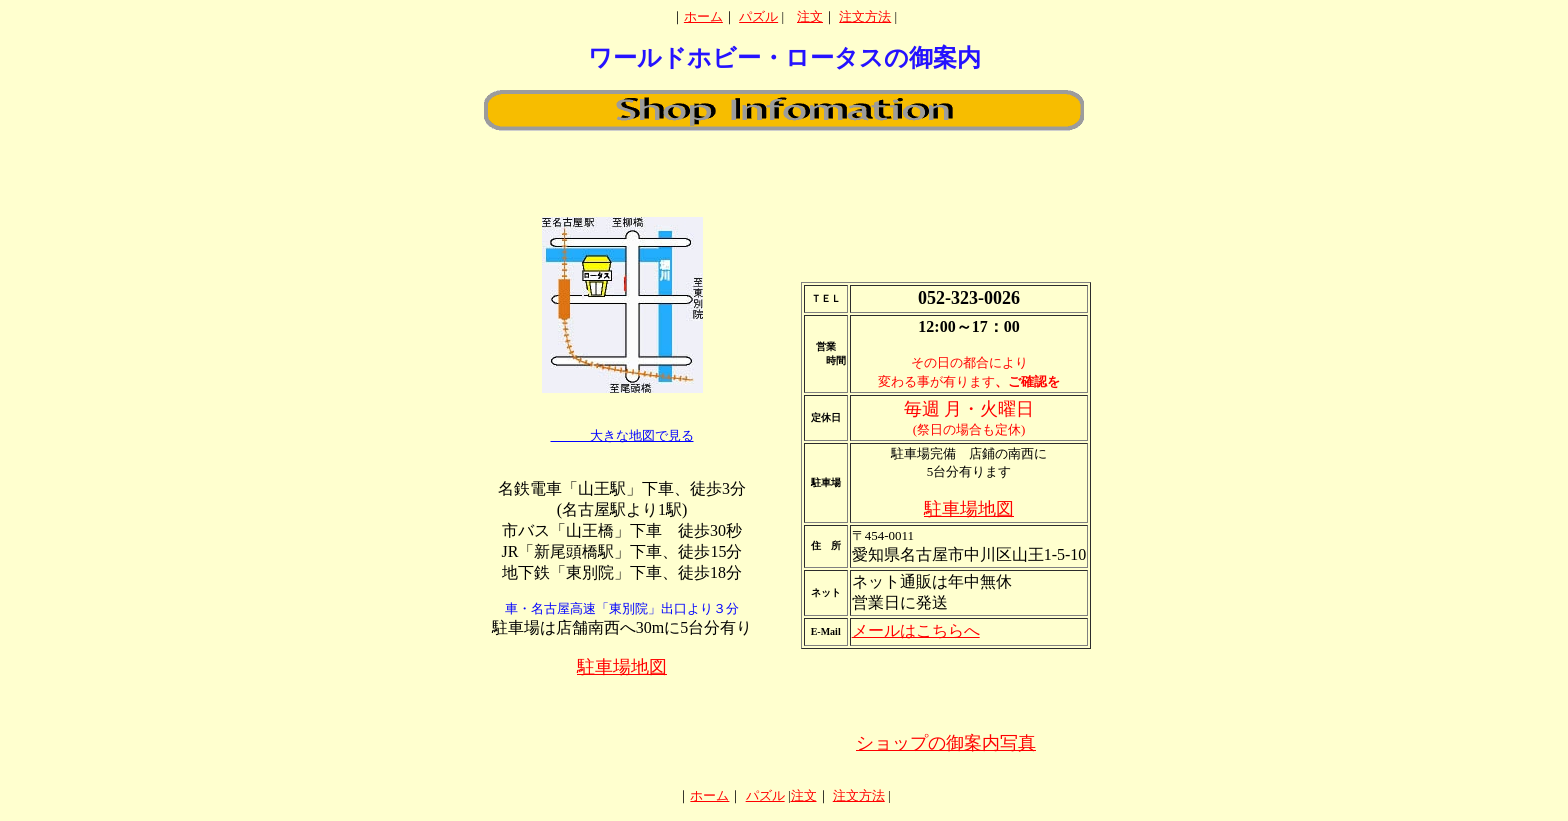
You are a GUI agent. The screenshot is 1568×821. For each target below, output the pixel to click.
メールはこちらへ (916, 630)
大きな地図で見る (622, 435)
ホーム (703, 16)
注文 (810, 16)
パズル (758, 16)
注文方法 (865, 16)
